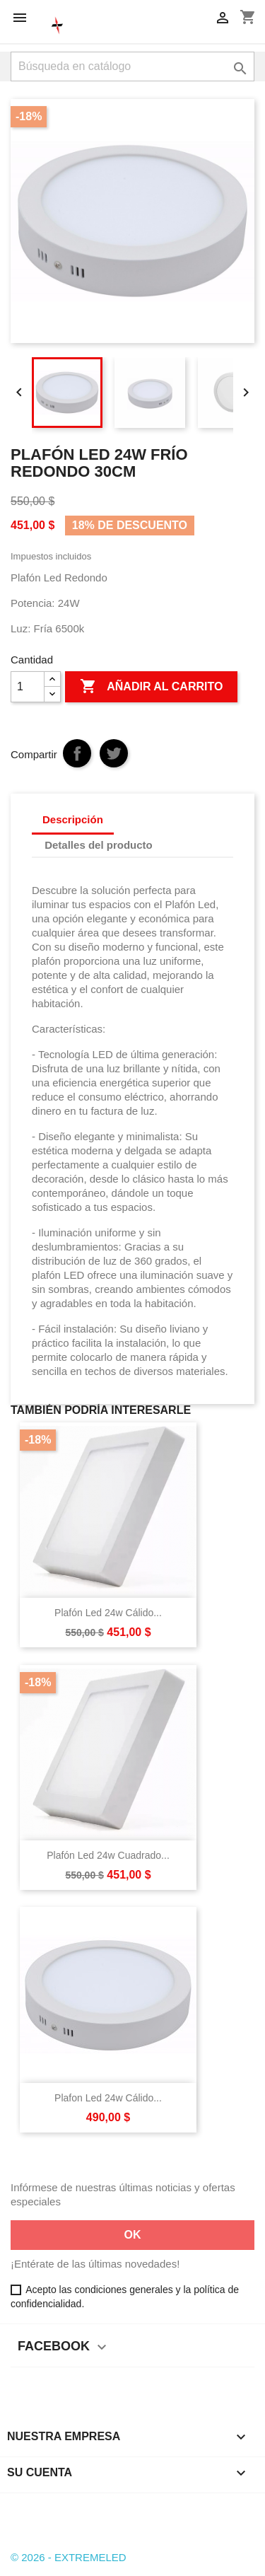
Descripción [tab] (72, 819)
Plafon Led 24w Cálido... (108, 2098)
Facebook (23, 2506)
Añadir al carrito (151, 687)
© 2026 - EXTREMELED (68, 2557)
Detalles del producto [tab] (99, 845)
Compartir (77, 753)
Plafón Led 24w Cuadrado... (108, 1855)
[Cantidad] (28, 686)
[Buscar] (132, 66)
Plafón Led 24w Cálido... (108, 1612)
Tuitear (114, 753)
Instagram (62, 2506)
